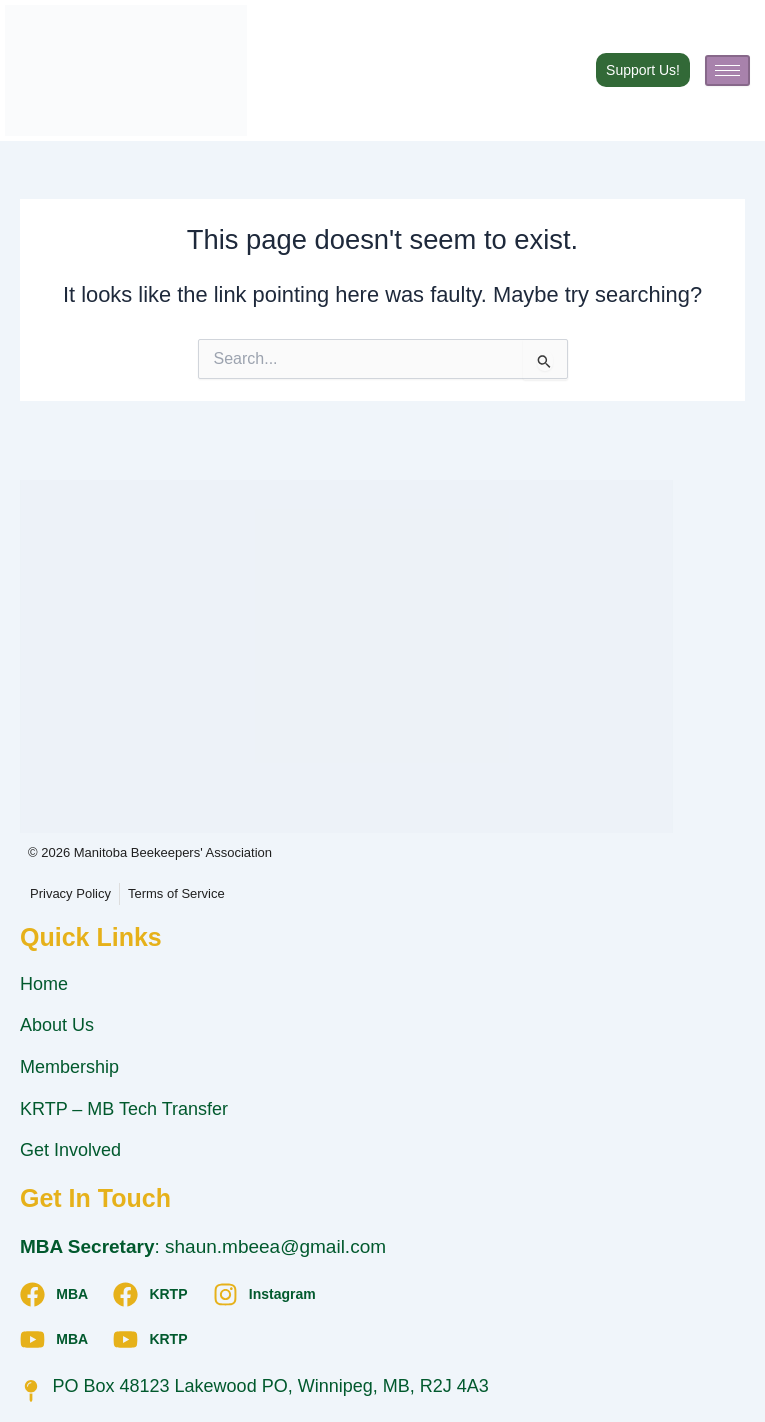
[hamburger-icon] (727, 70)
